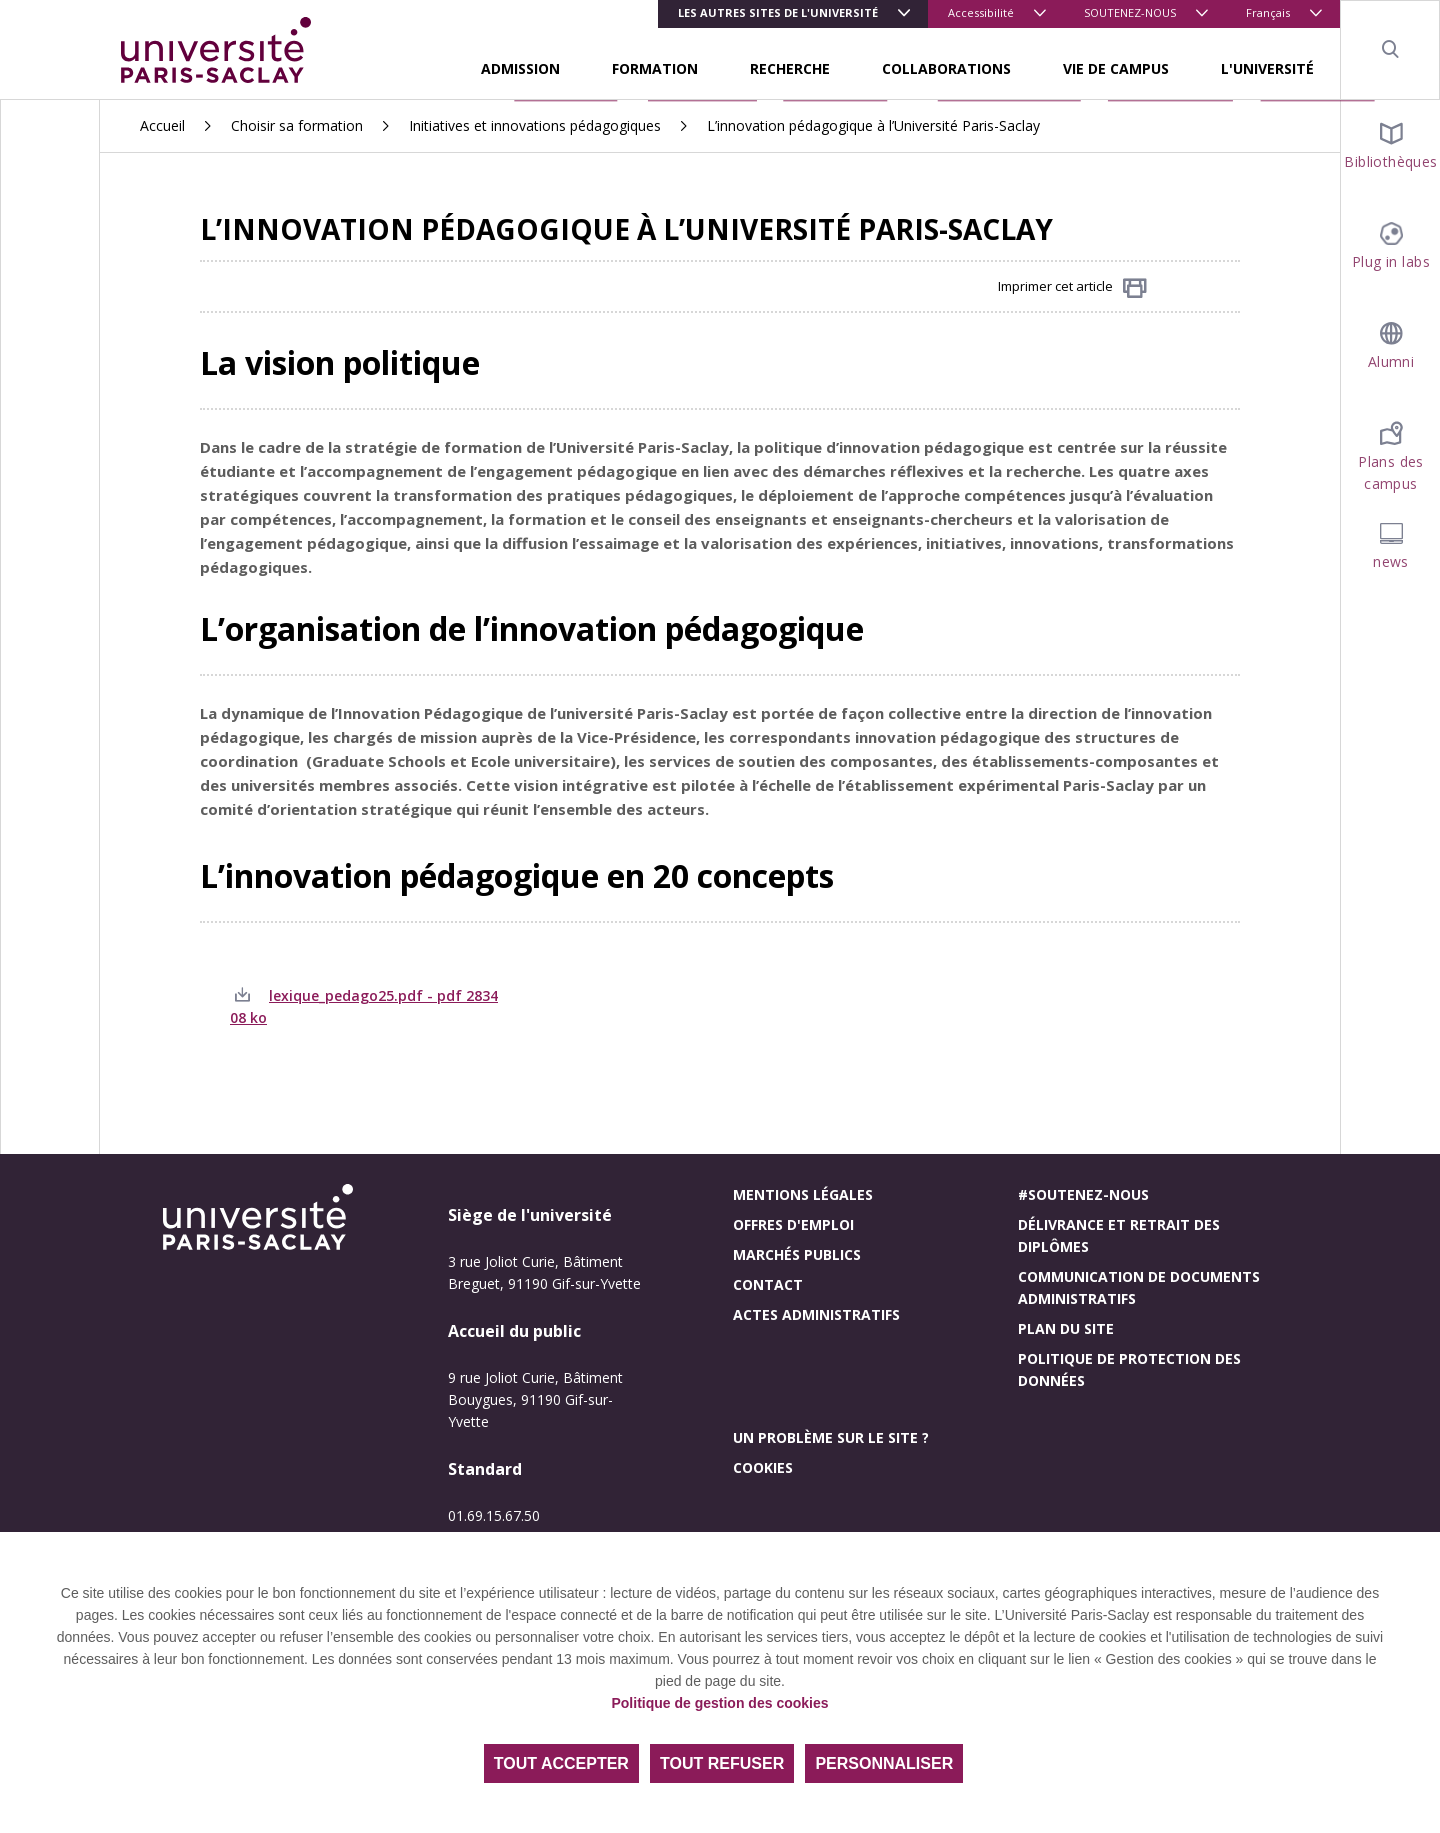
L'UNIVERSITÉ (1267, 68)
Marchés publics (797, 1254)
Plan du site (1066, 1328)
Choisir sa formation (297, 125)
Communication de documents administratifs (1139, 1287)
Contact (768, 1284)
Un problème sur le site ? (831, 1437)
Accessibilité (981, 12)
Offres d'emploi (793, 1224)
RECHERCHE (790, 68)
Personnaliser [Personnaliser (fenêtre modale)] (884, 1763)
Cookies (763, 1467)
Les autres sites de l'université (778, 12)
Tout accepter (561, 1763)
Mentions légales (803, 1194)
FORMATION (655, 68)
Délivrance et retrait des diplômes (1119, 1235)
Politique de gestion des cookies (719, 1703)
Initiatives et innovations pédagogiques (535, 125)
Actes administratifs (816, 1314)
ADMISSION (520, 68)
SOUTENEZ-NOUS (1130, 12)
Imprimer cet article (1072, 287)
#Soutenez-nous (1083, 1194)
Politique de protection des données (1129, 1369)
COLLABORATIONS (946, 68)
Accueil (162, 125)
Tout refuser (722, 1763)
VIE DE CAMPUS (1116, 68)
